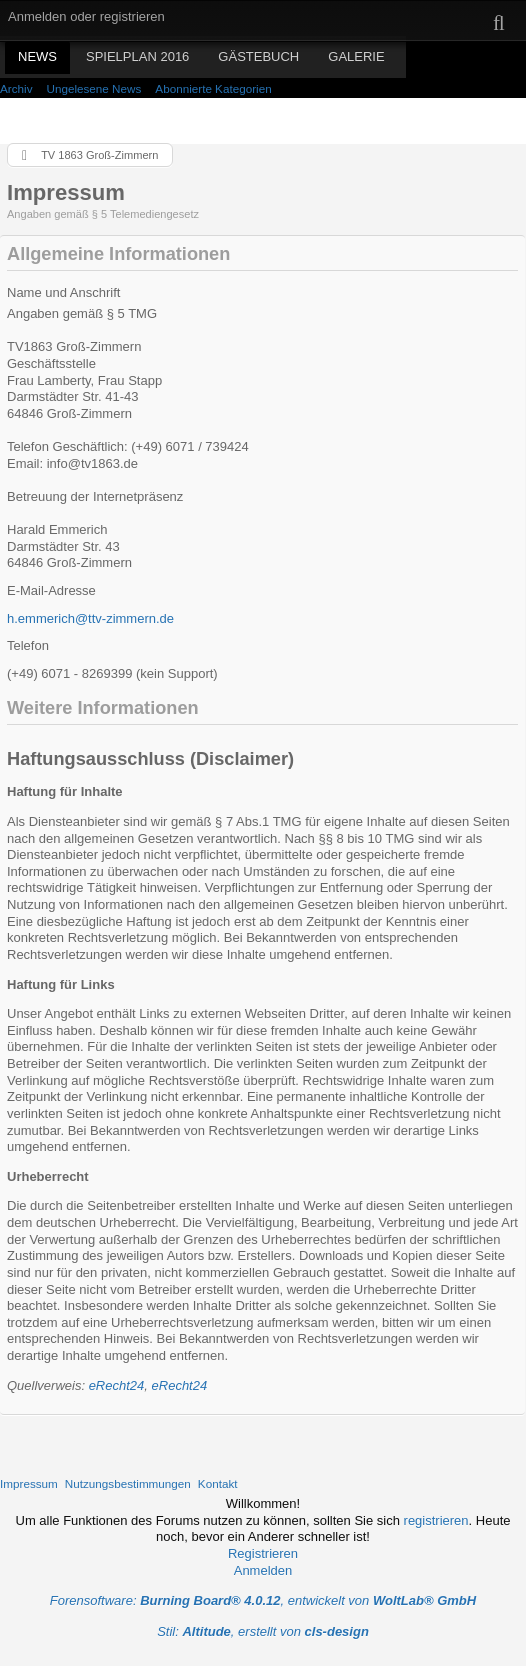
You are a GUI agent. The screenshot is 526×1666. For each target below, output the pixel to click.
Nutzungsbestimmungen (128, 1483)
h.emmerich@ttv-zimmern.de (90, 618)
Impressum (29, 1483)
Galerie (356, 56)
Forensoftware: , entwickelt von (263, 1600)
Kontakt (218, 1483)
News (37, 56)
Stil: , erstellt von (263, 1631)
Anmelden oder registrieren (86, 16)
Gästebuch (258, 56)
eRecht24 (117, 1385)
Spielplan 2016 (137, 56)
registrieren (436, 1520)
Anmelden (263, 1570)
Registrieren (263, 1553)
